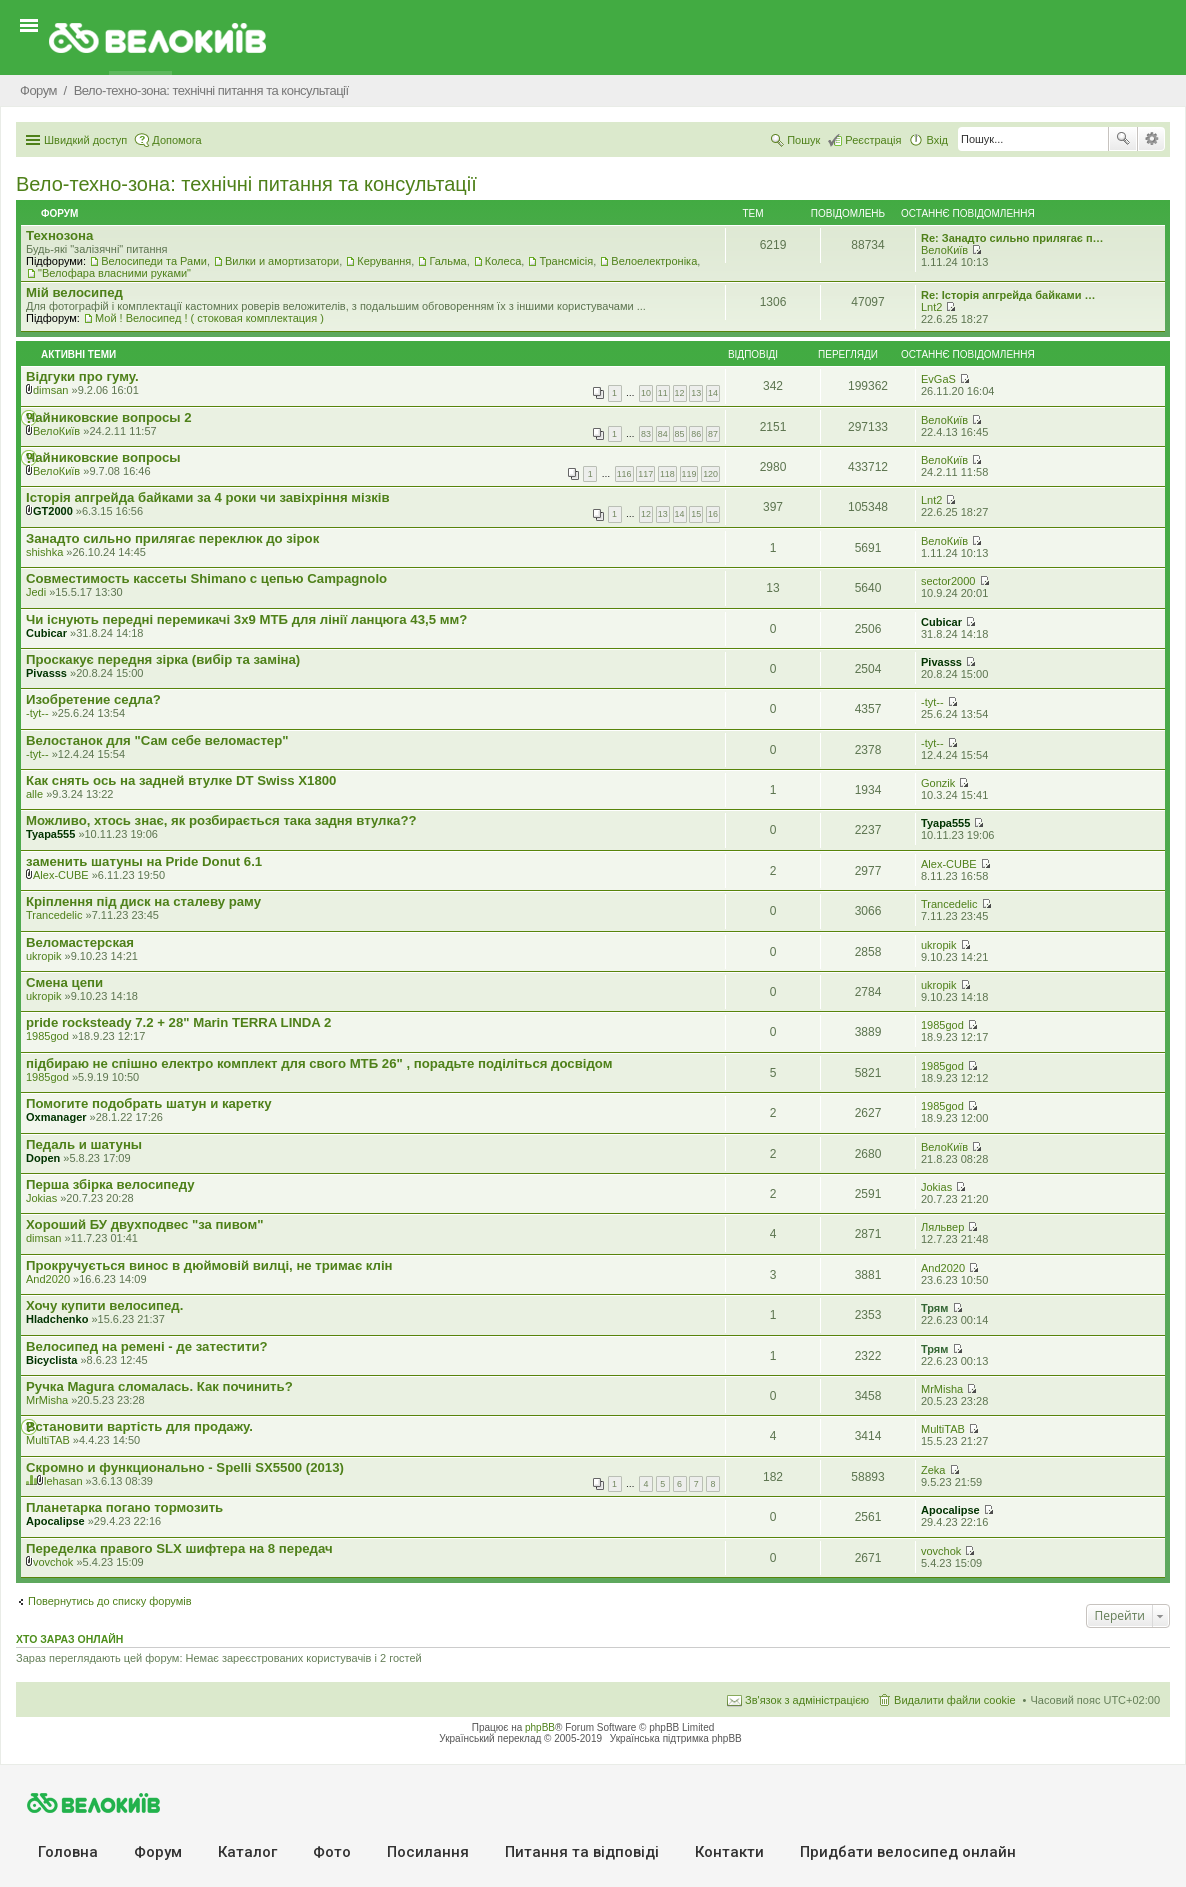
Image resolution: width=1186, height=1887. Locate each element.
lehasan (63, 1481)
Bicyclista (51, 1360)
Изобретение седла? (93, 699)
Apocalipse (55, 1521)
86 (696, 434)
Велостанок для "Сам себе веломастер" (157, 740)
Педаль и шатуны (84, 1144)
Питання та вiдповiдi (582, 1852)
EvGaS (938, 379)
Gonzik (938, 783)
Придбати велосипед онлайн (908, 1852)
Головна (68, 1852)
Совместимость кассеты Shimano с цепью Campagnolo (206, 578)
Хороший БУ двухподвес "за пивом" (145, 1224)
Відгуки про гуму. (82, 376)
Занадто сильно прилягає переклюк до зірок (172, 538)
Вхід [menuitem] (937, 140)
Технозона (59, 235)
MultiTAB (48, 1440)
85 (680, 434)
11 (663, 393)
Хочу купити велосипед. (104, 1305)
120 (710, 474)
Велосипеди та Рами (154, 261)
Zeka (933, 1470)
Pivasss (46, 673)
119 (689, 474)
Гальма (447, 261)
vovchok (53, 1562)
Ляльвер (942, 1227)
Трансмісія (566, 261)
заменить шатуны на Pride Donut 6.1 (144, 861)
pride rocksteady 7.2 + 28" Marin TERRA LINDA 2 (178, 1022)
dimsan (50, 390)
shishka (44, 552)
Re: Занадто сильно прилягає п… (1012, 238)
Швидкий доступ (85, 140)
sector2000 (948, 581)
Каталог (247, 1852)
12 (680, 393)
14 (713, 393)
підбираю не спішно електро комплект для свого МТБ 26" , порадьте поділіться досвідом (319, 1063)
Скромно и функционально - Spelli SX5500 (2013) (185, 1467)
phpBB (540, 1727)
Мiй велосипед (74, 292)
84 (663, 434)
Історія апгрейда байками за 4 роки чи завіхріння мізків (208, 497)
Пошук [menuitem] (803, 140)
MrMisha (47, 1400)
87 (713, 434)
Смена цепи (64, 982)
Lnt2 (931, 307)
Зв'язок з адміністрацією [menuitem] (807, 1700)
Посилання (428, 1852)
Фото (332, 1852)
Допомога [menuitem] (176, 140)
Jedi (36, 592)
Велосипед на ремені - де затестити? (147, 1346)
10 (646, 393)
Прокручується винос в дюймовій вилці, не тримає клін (209, 1265)
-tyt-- (37, 713)
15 (696, 514)
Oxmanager (56, 1117)
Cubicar (46, 633)
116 (624, 474)
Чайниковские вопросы (103, 457)
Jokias (41, 1198)
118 (667, 474)
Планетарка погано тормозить (124, 1507)
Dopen (43, 1158)
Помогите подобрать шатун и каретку (148, 1103)
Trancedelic (54, 915)
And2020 (48, 1279)
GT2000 (53, 511)
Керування (384, 261)
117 (645, 474)
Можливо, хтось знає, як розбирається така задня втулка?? (221, 820)
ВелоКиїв (944, 250)
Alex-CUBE (61, 875)
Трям (934, 1308)
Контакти (729, 1852)
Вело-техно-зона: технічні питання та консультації (246, 184)
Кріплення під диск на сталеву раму (143, 901)
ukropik (43, 956)
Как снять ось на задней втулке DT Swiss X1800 (181, 780)
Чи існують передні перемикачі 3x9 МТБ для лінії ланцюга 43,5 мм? (246, 619)
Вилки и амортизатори (282, 261)
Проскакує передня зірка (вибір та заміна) (163, 659)
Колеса (503, 261)
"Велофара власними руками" (114, 273)
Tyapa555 (50, 834)
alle (34, 794)
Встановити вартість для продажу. (139, 1426)
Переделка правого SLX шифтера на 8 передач (179, 1548)
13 (696, 393)
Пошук (1123, 139)
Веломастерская (80, 942)
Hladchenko (57, 1319)
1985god (47, 1036)
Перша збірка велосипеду (110, 1184)
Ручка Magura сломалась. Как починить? (159, 1386)
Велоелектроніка (654, 261)
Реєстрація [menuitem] (873, 140)
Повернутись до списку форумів (110, 1601)
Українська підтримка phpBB (676, 1738)
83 (646, 434)
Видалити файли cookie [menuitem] (955, 1700)
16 (713, 514)
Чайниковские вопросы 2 (109, 417)
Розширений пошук (1151, 139)
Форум (158, 1852)
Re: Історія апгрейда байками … (1008, 295)
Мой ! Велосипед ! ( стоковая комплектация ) (209, 318)
